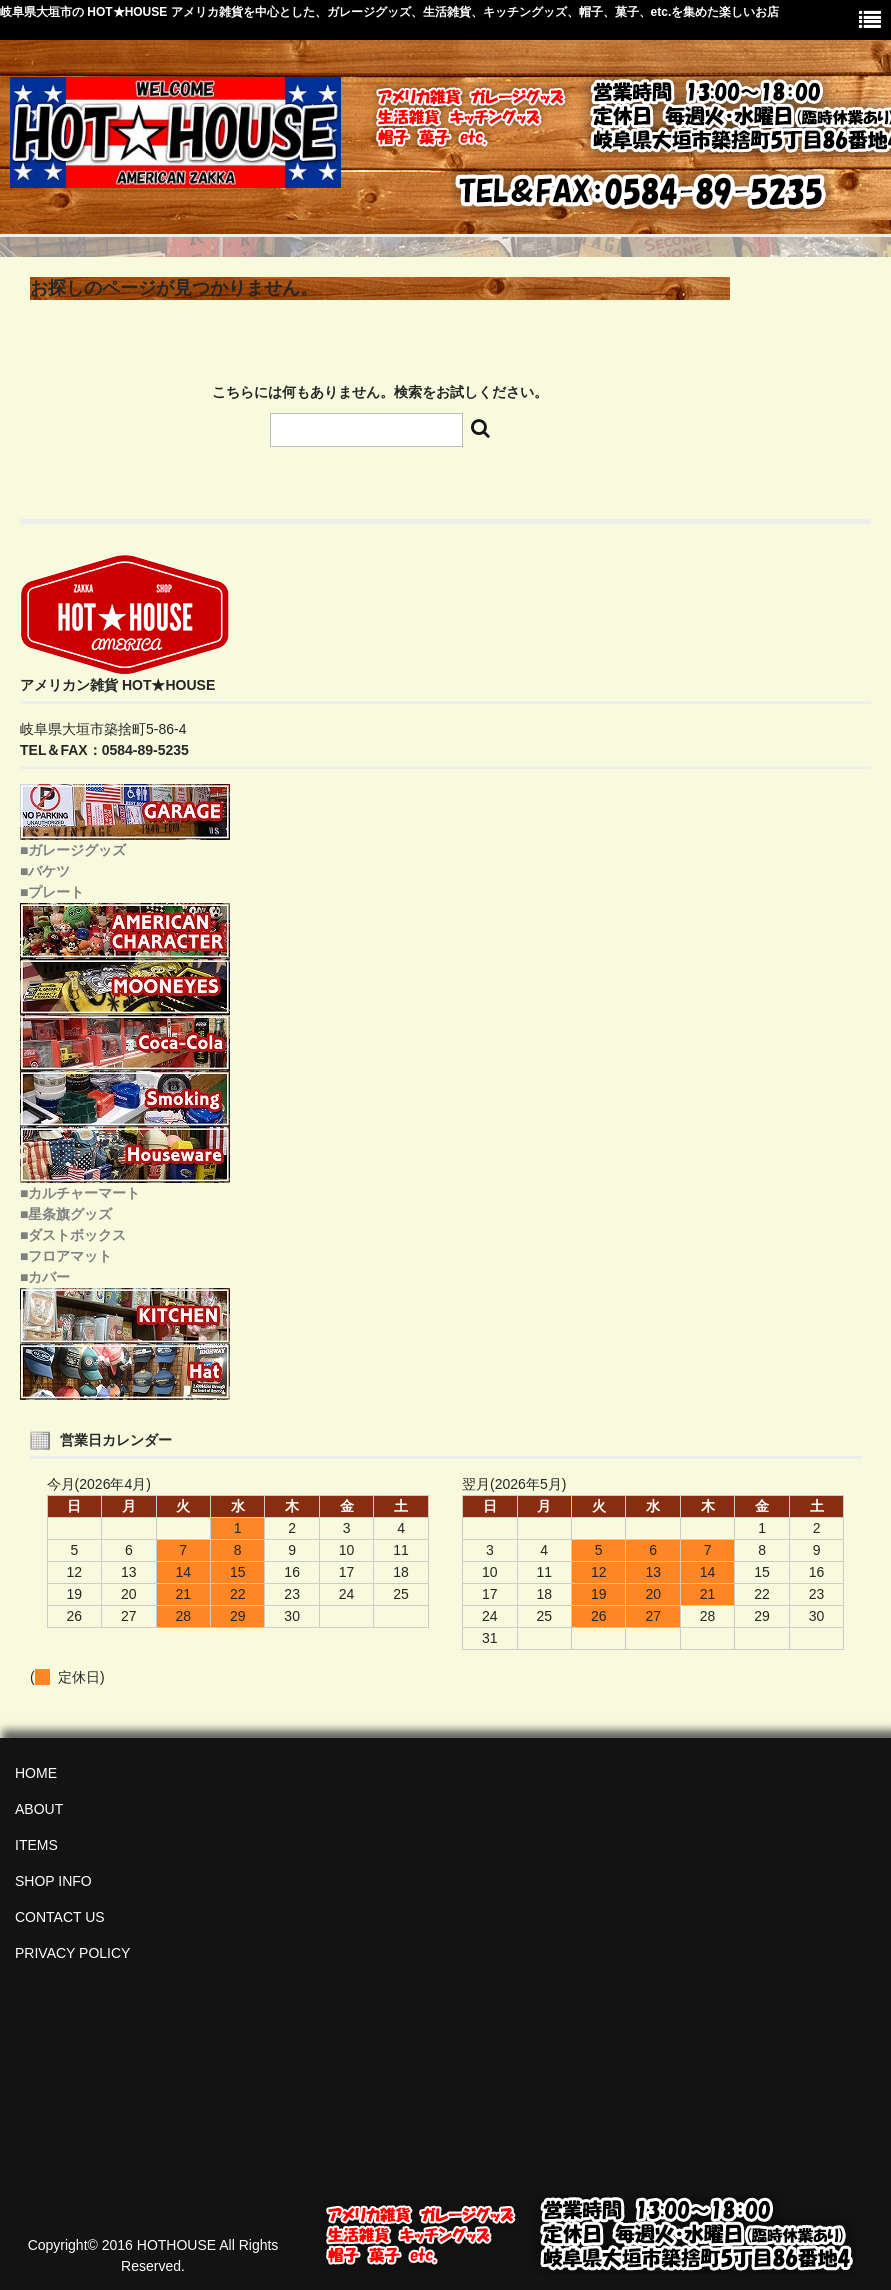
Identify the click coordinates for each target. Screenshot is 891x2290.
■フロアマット (66, 1256)
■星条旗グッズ (66, 1214)
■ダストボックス (73, 1235)
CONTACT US (60, 1917)
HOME (36, 1773)
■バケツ (45, 871)
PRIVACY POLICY (72, 1953)
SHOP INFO (53, 1881)
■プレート (52, 892)
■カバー (45, 1277)
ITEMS (36, 1845)
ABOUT (39, 1809)
